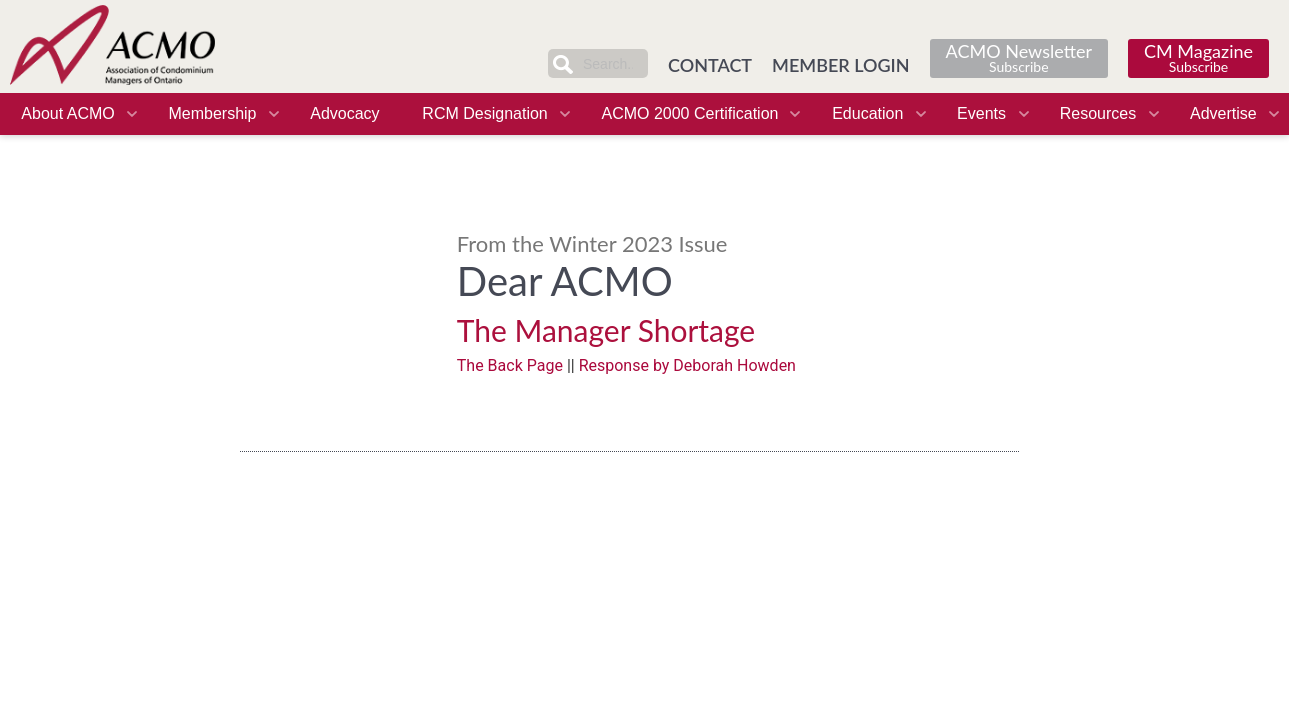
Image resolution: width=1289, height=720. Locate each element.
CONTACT (710, 65)
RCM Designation (484, 113)
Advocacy (344, 113)
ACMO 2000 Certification (689, 113)
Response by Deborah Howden (687, 365)
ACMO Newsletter (1019, 57)
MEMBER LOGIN (841, 65)
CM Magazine (1198, 57)
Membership (212, 113)
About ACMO (67, 113)
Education (867, 113)
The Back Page (510, 365)
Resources (1098, 113)
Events (981, 113)
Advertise (1223, 113)
